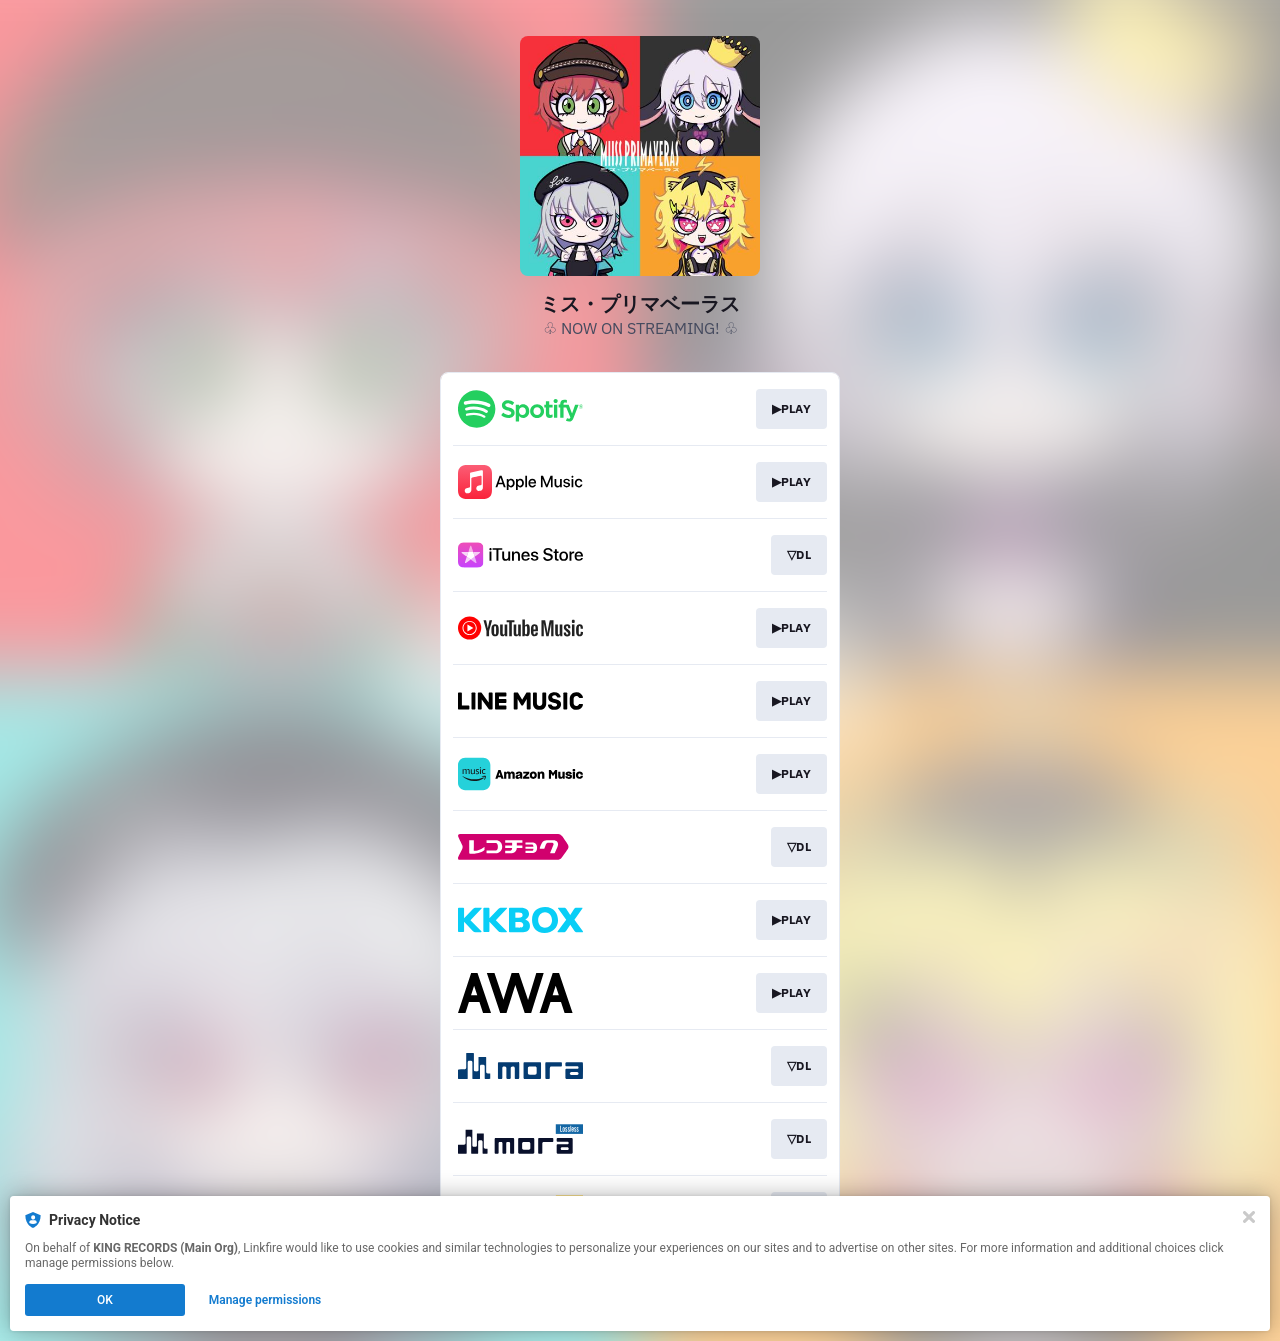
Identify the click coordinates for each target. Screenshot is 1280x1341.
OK (105, 1300)
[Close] (1249, 1217)
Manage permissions (265, 1300)
